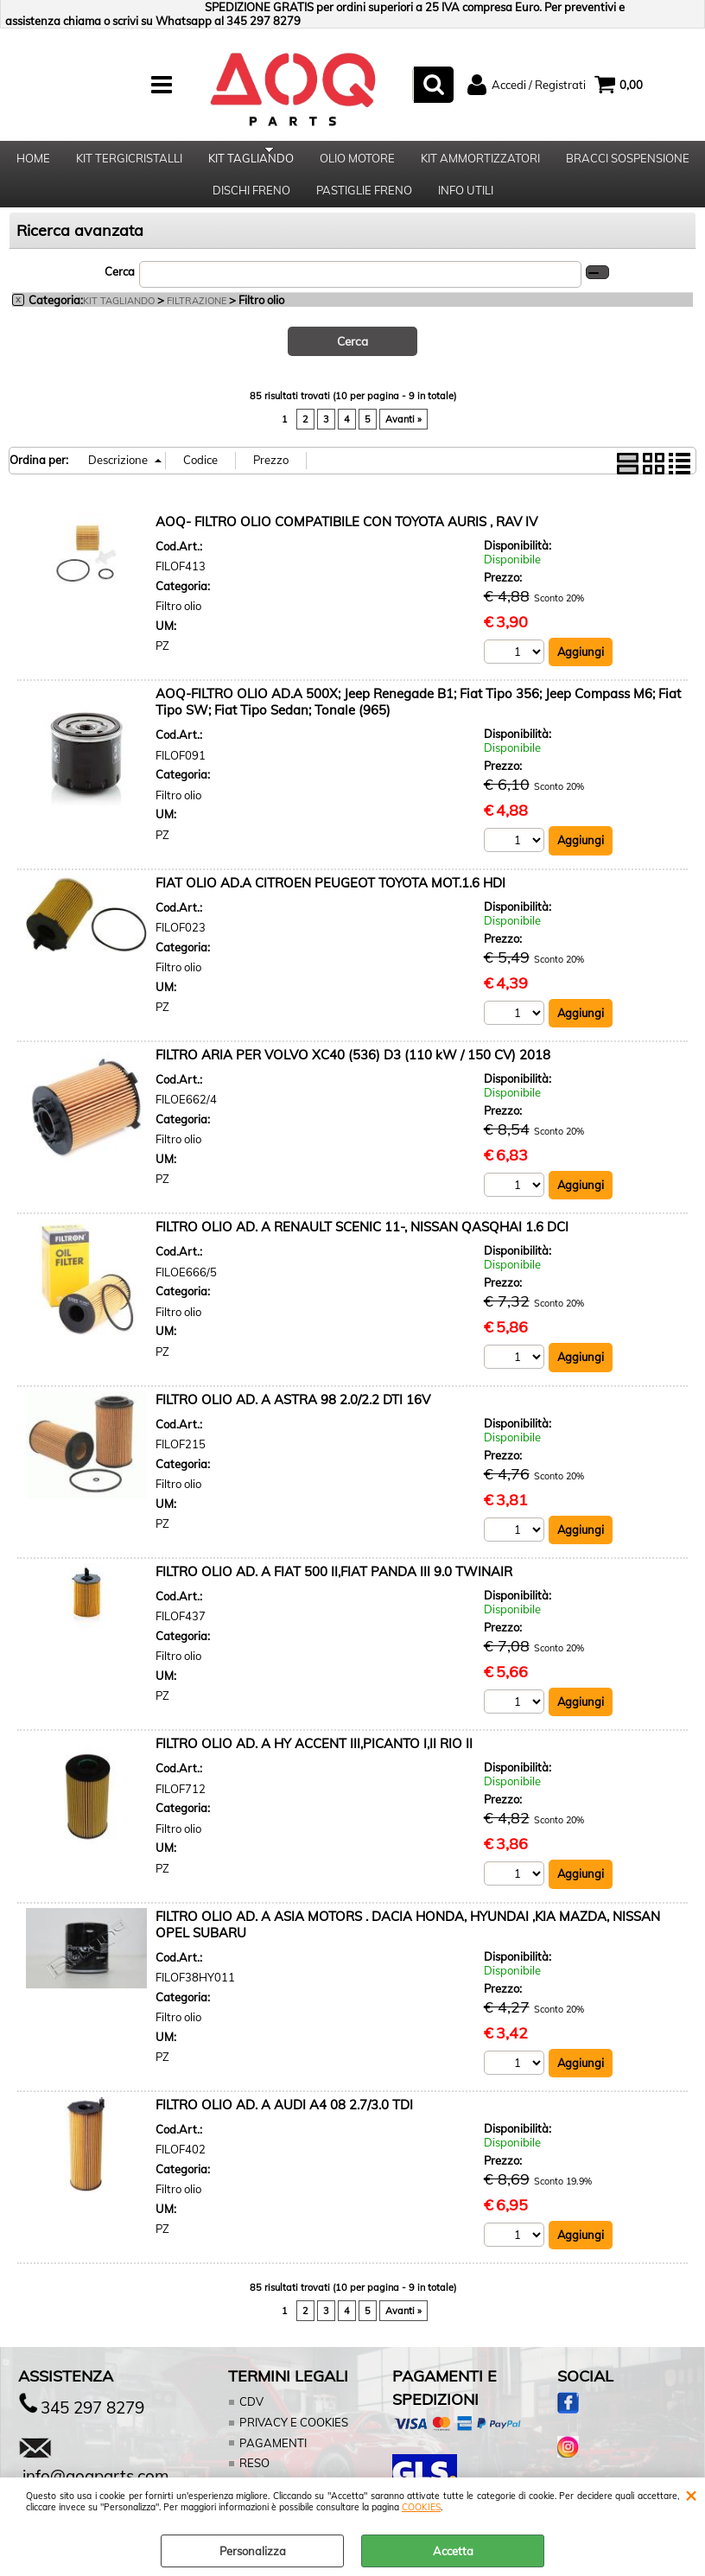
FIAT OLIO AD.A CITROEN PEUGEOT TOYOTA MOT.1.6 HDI (330, 903)
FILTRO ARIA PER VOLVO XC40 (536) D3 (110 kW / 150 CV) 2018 (353, 1075)
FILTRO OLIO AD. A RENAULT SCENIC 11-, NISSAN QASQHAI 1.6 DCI (362, 1248)
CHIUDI (690, 2494)
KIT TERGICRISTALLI (129, 163)
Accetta (453, 2551)
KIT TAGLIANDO (251, 163)
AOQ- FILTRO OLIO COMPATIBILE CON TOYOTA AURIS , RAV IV (346, 542)
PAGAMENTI (271, 2464)
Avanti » (403, 440)
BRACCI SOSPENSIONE (627, 163)
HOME (33, 163)
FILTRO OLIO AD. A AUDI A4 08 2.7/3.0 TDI (284, 2126)
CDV (250, 2424)
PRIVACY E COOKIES (292, 2444)
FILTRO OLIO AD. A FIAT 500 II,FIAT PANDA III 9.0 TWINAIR (334, 1593)
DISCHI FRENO (251, 206)
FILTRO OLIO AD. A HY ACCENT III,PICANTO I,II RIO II (314, 1765)
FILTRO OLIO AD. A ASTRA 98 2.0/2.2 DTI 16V (293, 1420)
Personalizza (252, 2551)
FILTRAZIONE (196, 322)
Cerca (120, 292)
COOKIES (421, 2507)
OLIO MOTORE (357, 163)
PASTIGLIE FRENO (364, 206)
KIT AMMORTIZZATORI (480, 163)
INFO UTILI (465, 206)
